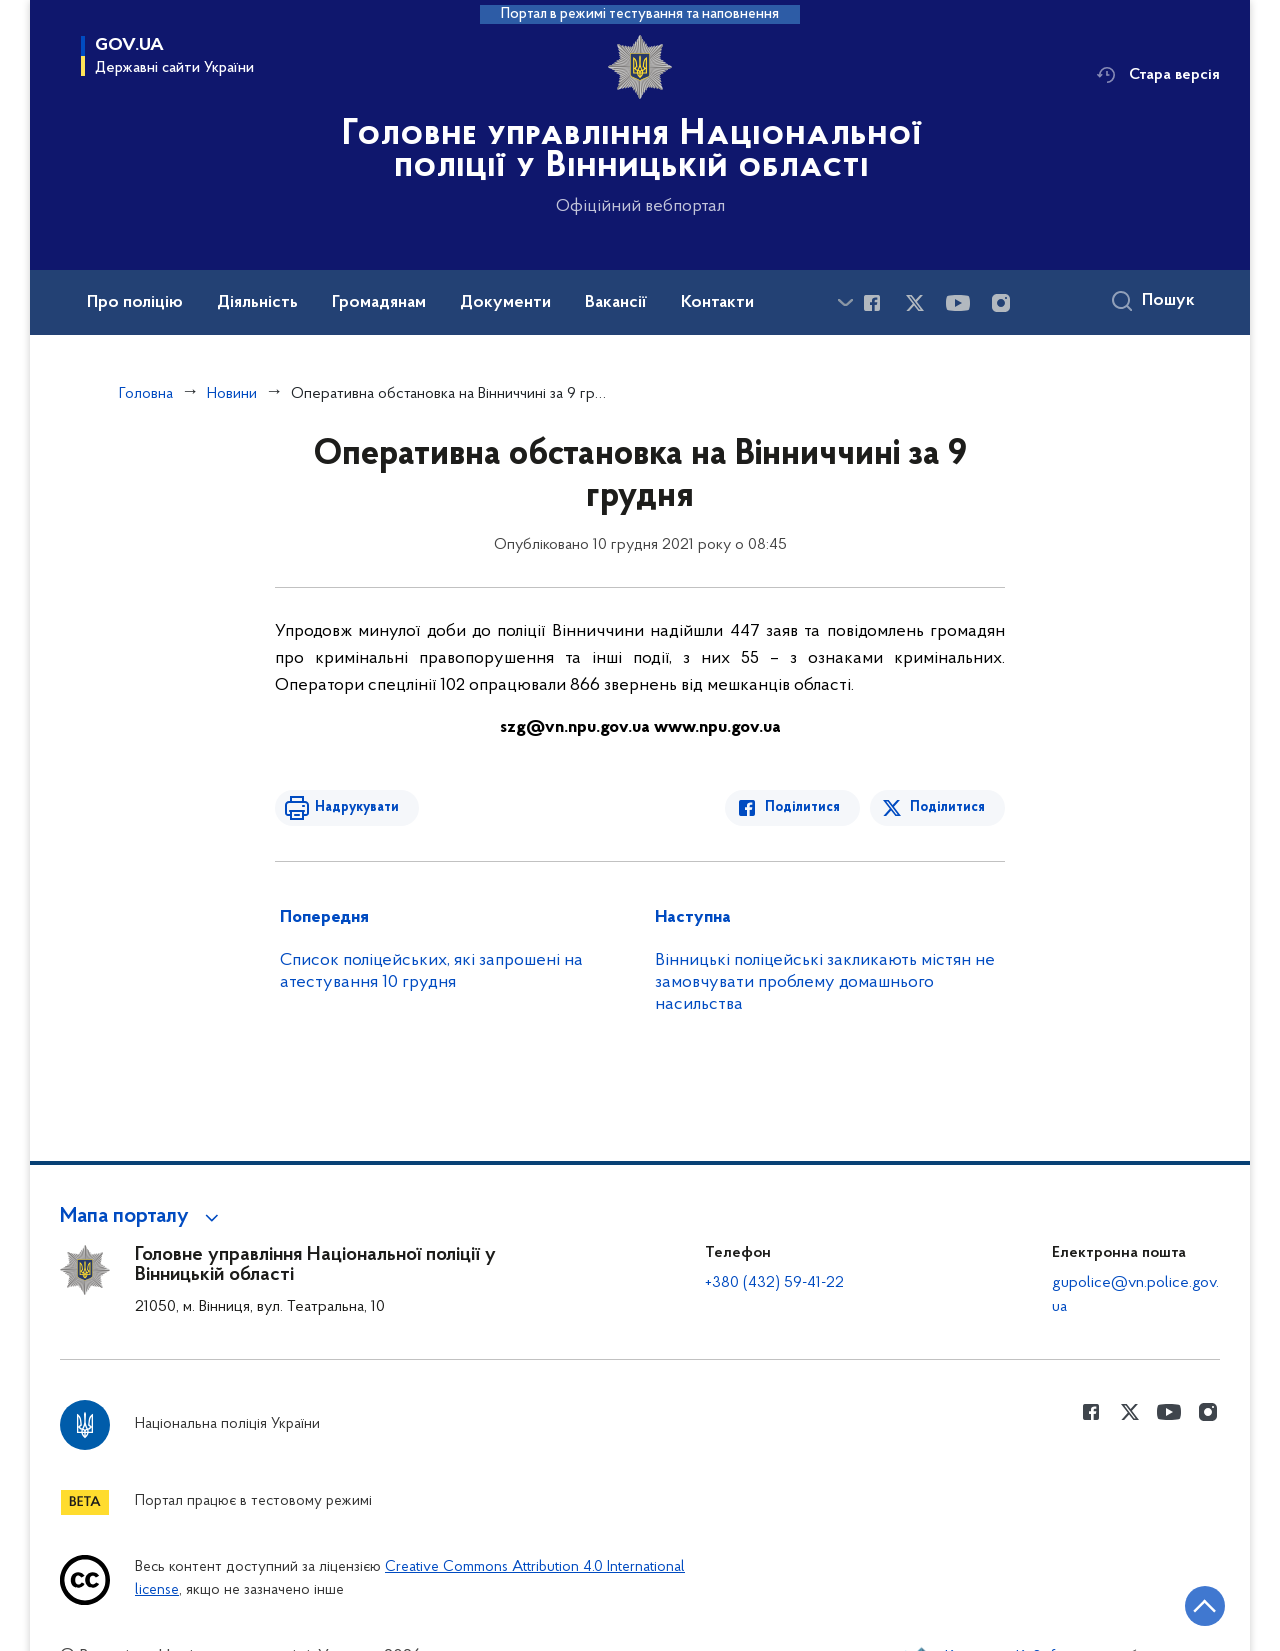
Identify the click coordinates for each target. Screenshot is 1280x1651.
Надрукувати (357, 807)
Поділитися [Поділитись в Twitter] (947, 807)
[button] (142, 1217)
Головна (146, 394)
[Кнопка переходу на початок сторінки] (1205, 1606)
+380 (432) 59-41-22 (774, 1283)
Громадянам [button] (379, 303)
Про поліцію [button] (135, 303)
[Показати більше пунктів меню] (845, 302)
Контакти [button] (717, 303)
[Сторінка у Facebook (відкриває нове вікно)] (872, 303)
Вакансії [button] (616, 303)
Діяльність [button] (257, 303)
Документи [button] (505, 303)
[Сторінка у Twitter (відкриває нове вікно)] (915, 303)
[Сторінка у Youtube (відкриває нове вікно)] (958, 303)
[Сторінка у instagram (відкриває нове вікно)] (1001, 303)
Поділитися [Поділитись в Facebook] (802, 807)
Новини (232, 394)
